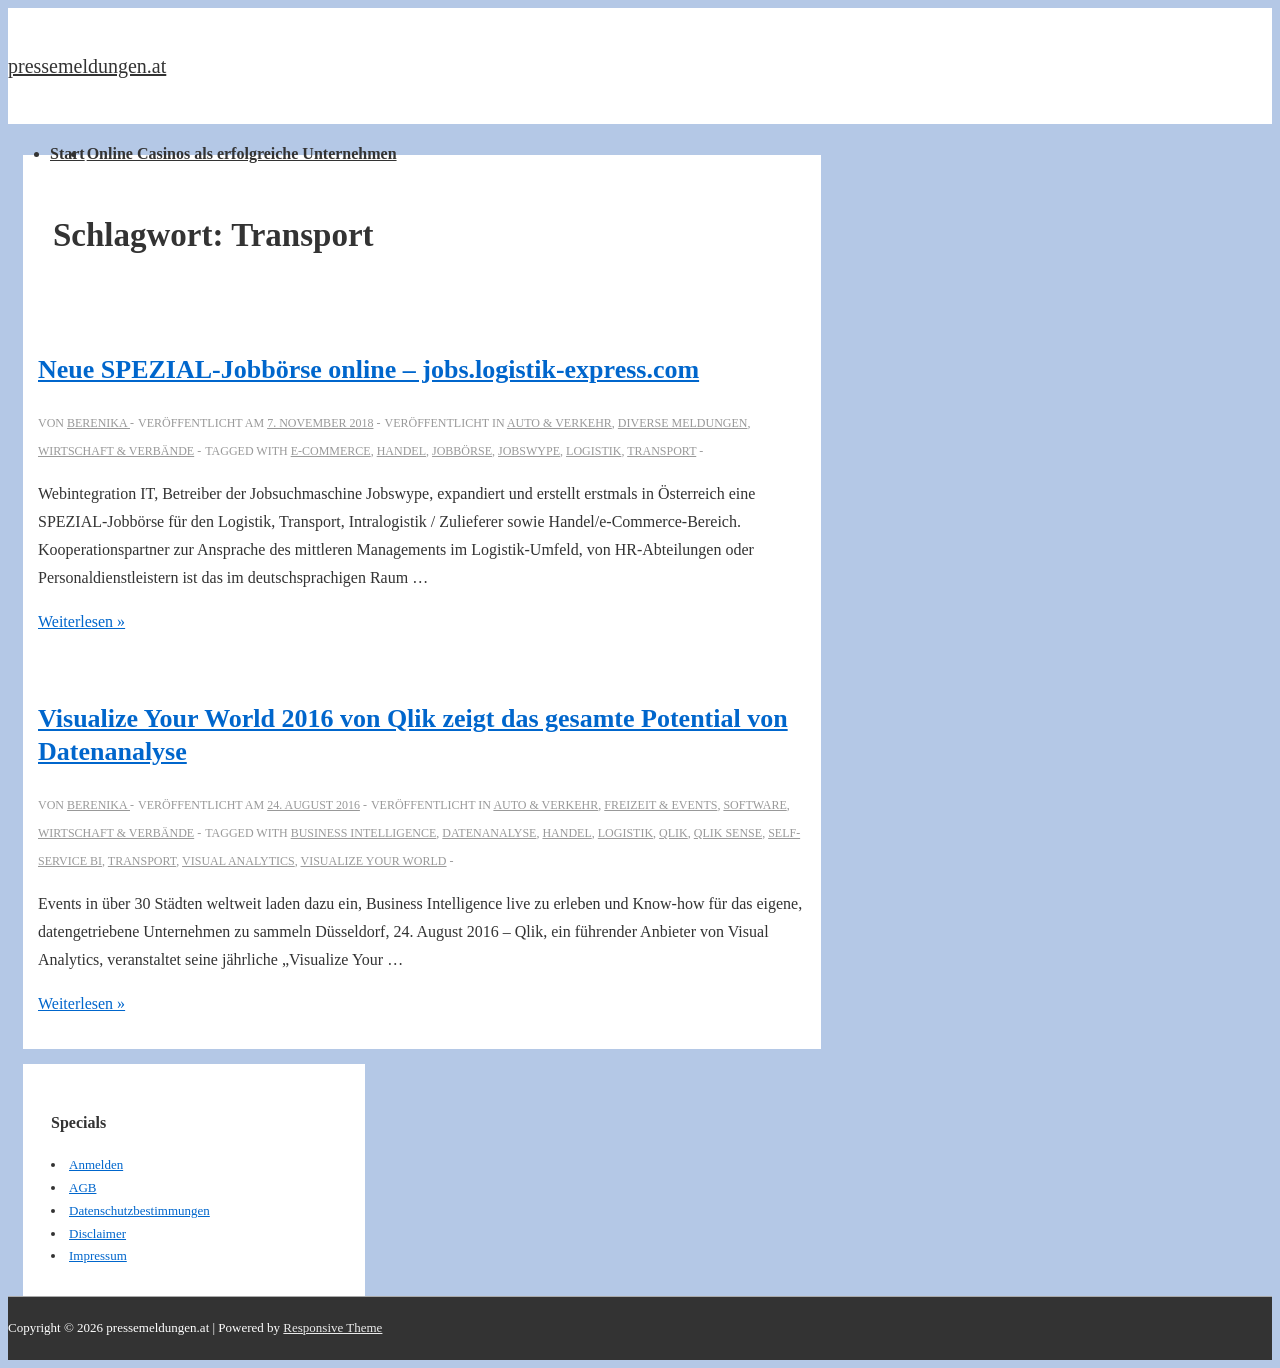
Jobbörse (462, 451)
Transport (661, 451)
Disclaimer (97, 1233)
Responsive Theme (332, 1327)
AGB (82, 1187)
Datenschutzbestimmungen (139, 1210)
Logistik (593, 451)
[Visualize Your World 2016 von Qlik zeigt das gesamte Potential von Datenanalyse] (313, 805)
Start (67, 153)
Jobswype (529, 451)
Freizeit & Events (660, 805)
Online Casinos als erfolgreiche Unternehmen (242, 153)
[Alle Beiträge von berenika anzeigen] (98, 423)
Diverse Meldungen (683, 423)
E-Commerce (331, 451)
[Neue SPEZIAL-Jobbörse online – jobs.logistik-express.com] (320, 423)
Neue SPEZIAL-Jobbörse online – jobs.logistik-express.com (368, 369)
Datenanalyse (489, 833)
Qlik (673, 833)
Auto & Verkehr (559, 423)
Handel (401, 451)
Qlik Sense (728, 833)
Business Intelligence (364, 833)
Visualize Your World (374, 861)
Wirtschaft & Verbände (116, 451)
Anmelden (96, 1164)
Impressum (98, 1255)
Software (754, 805)
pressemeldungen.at (87, 66)
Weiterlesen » (81, 621)
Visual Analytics (238, 861)
